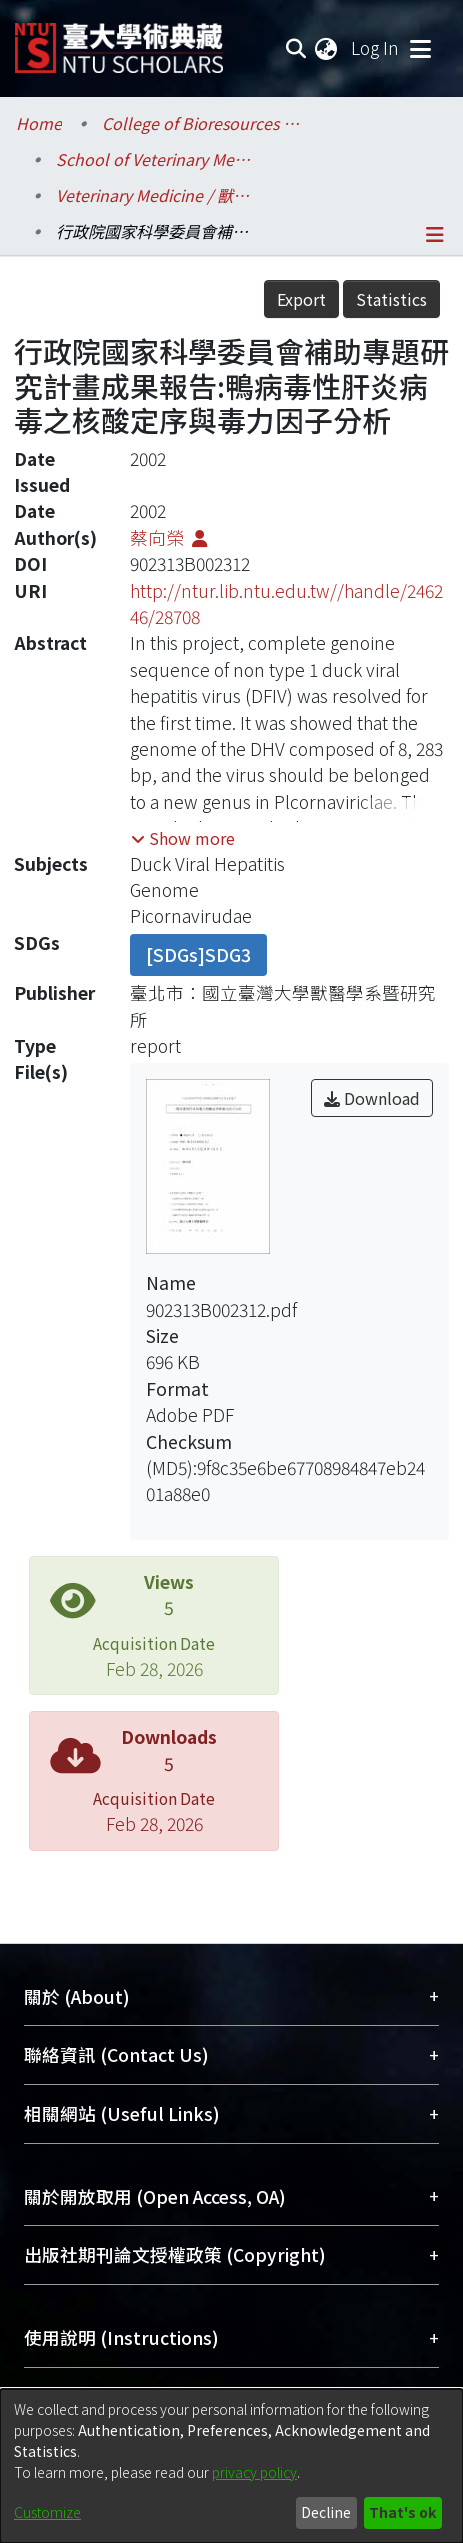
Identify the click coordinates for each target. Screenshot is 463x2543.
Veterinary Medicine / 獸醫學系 (156, 195)
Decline (326, 2512)
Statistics (391, 299)
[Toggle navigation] (420, 48)
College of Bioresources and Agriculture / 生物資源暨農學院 (202, 123)
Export (301, 299)
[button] (183, 838)
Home (39, 123)
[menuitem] (327, 48)
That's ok (402, 2512)
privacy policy (254, 2472)
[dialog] (231, 2466)
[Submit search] (295, 48)
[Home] (119, 40)
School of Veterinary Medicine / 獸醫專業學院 (156, 159)
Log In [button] (376, 47)
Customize (47, 2512)
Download (372, 1098)
